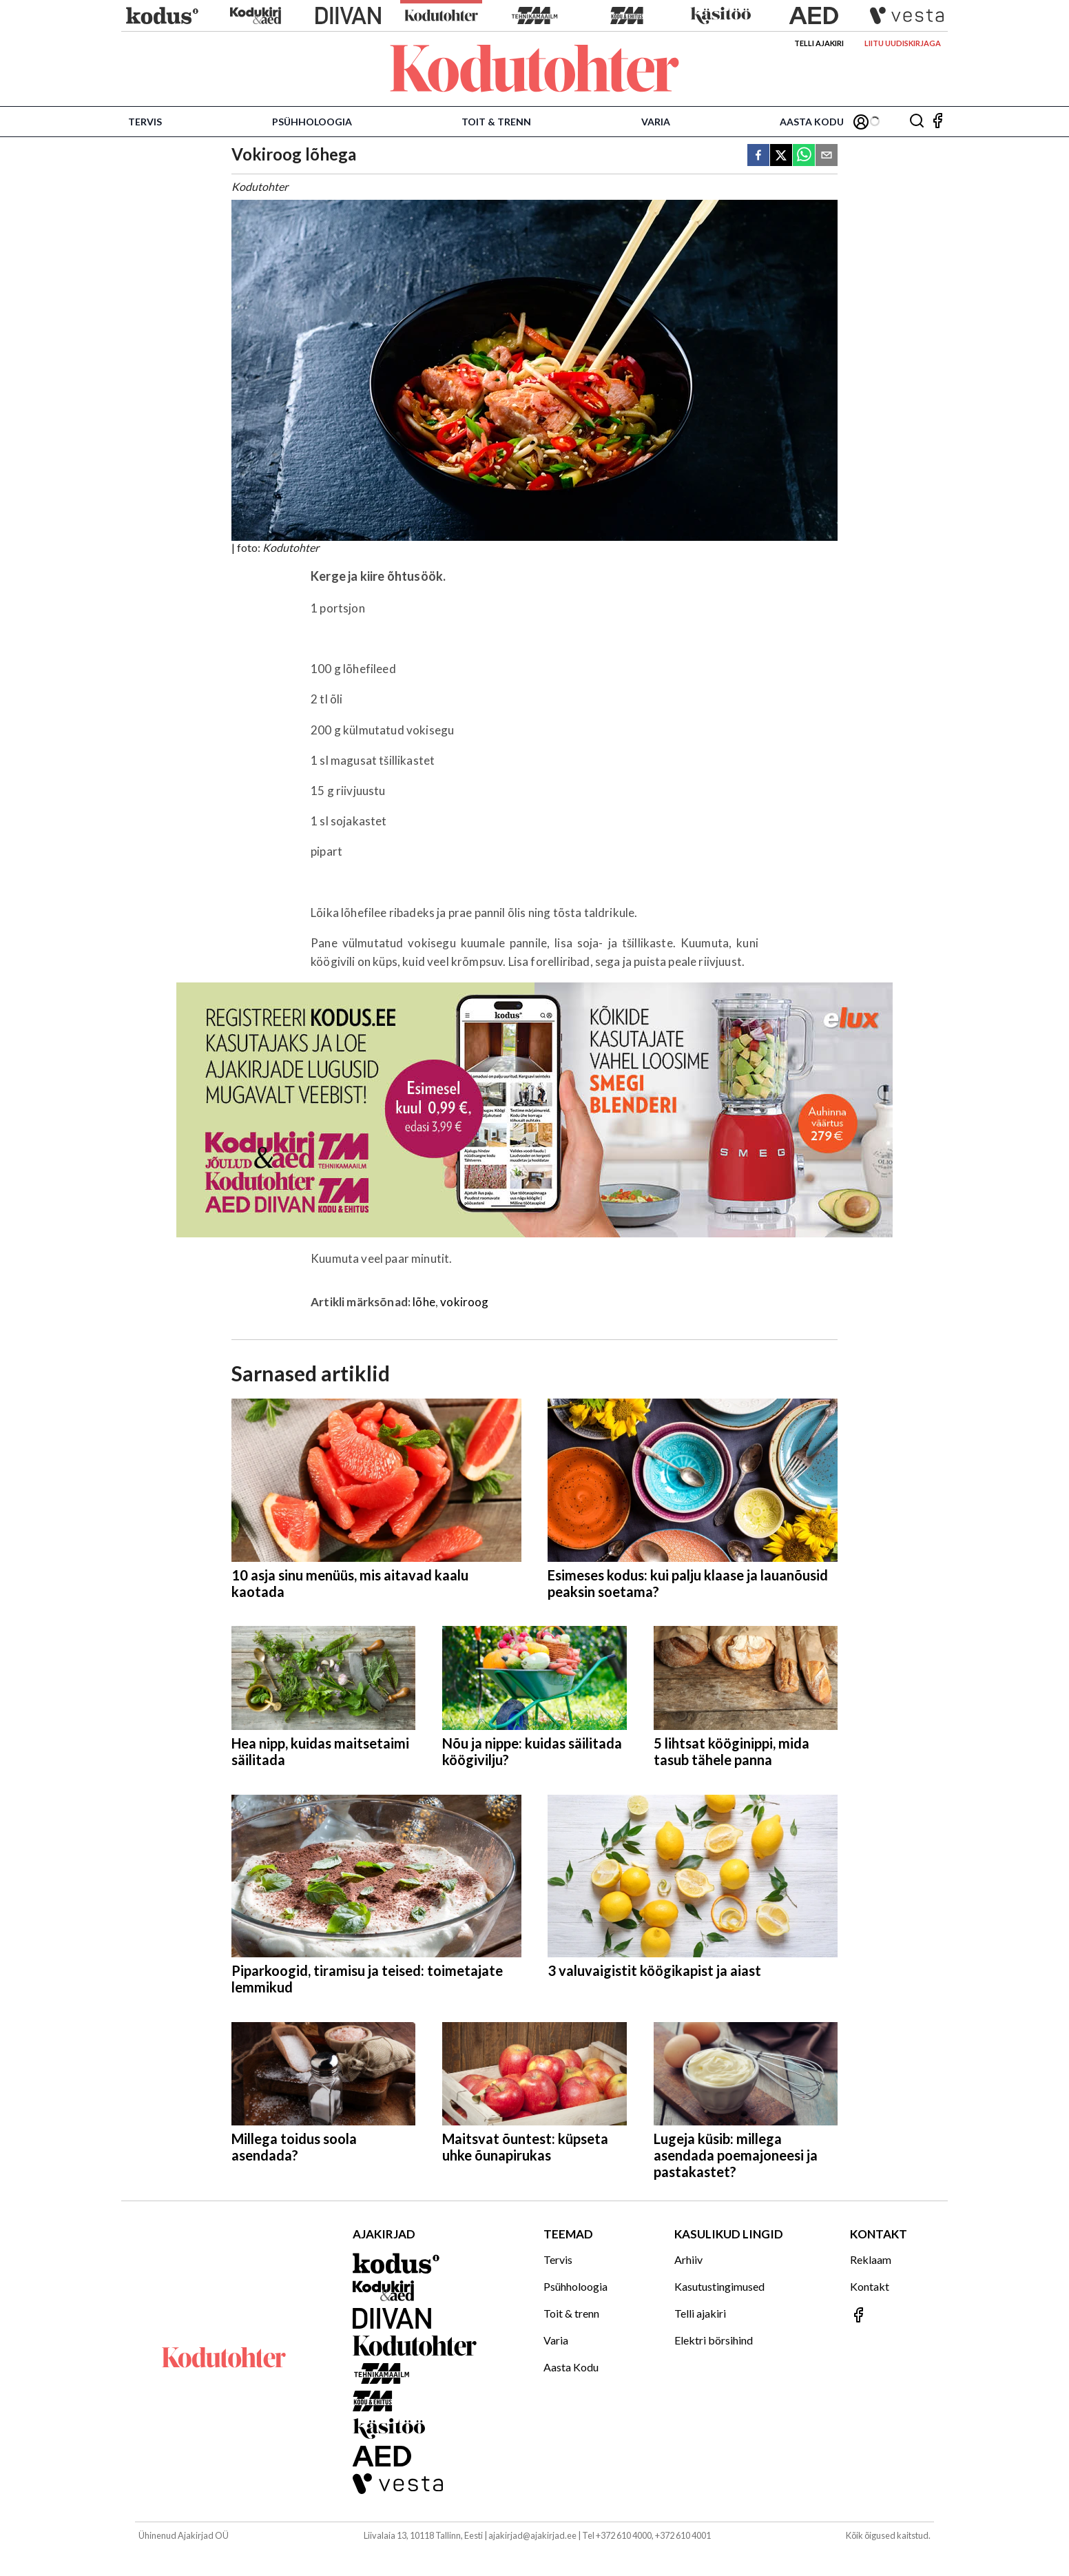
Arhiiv (688, 2259)
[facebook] (758, 156)
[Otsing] (916, 121)
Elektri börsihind (713, 2340)
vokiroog (464, 1302)
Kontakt (869, 2286)
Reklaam (870, 2259)
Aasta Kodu (812, 121)
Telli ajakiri (819, 43)
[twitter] (781, 156)
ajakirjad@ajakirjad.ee (532, 2535)
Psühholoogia (312, 121)
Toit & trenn (496, 121)
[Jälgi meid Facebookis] (937, 121)
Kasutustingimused (719, 2286)
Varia (655, 121)
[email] (827, 156)
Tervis (145, 121)
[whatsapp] (804, 156)
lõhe (424, 1302)
